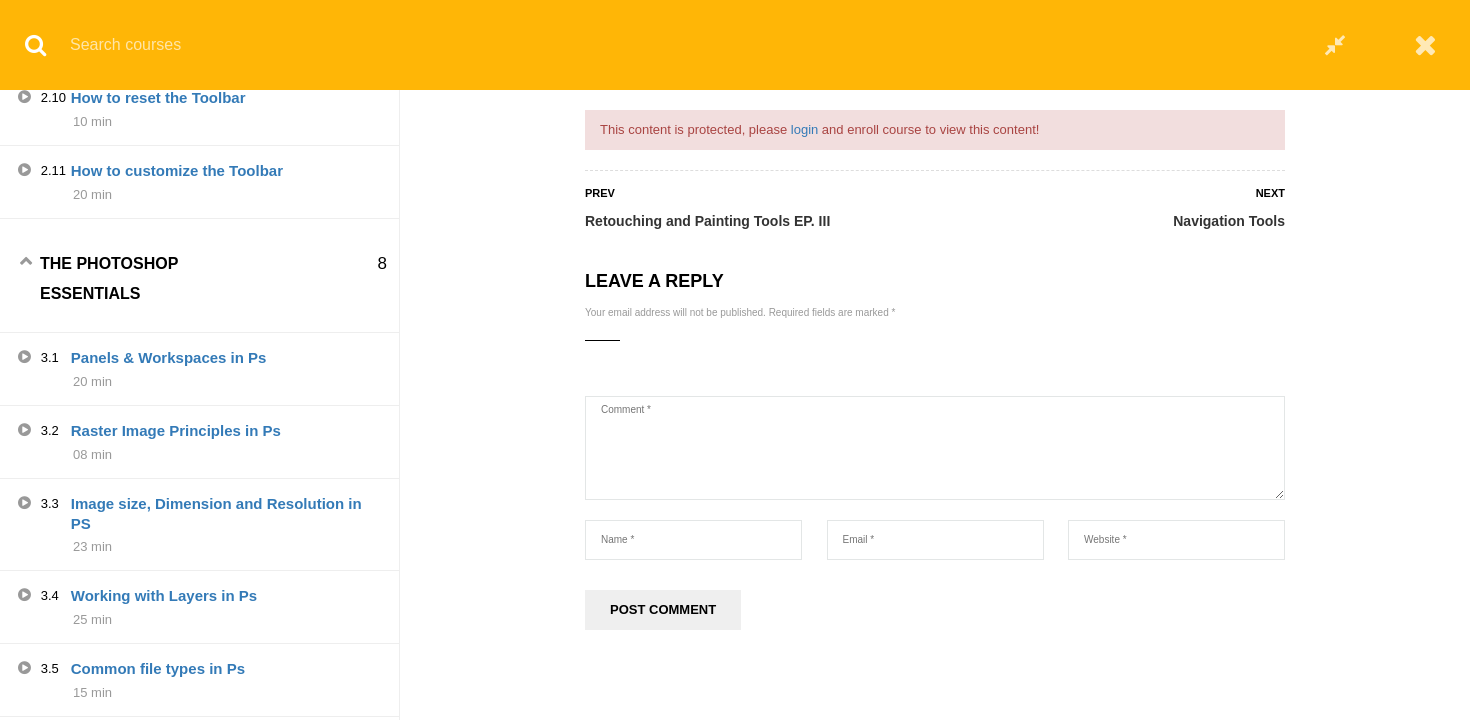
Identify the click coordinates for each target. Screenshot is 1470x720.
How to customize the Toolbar (177, 334)
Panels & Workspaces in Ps (169, 521)
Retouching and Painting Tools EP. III (707, 221)
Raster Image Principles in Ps (176, 594)
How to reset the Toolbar (158, 261)
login (804, 129)
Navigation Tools (1229, 221)
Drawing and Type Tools (156, 115)
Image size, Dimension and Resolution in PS (216, 677)
